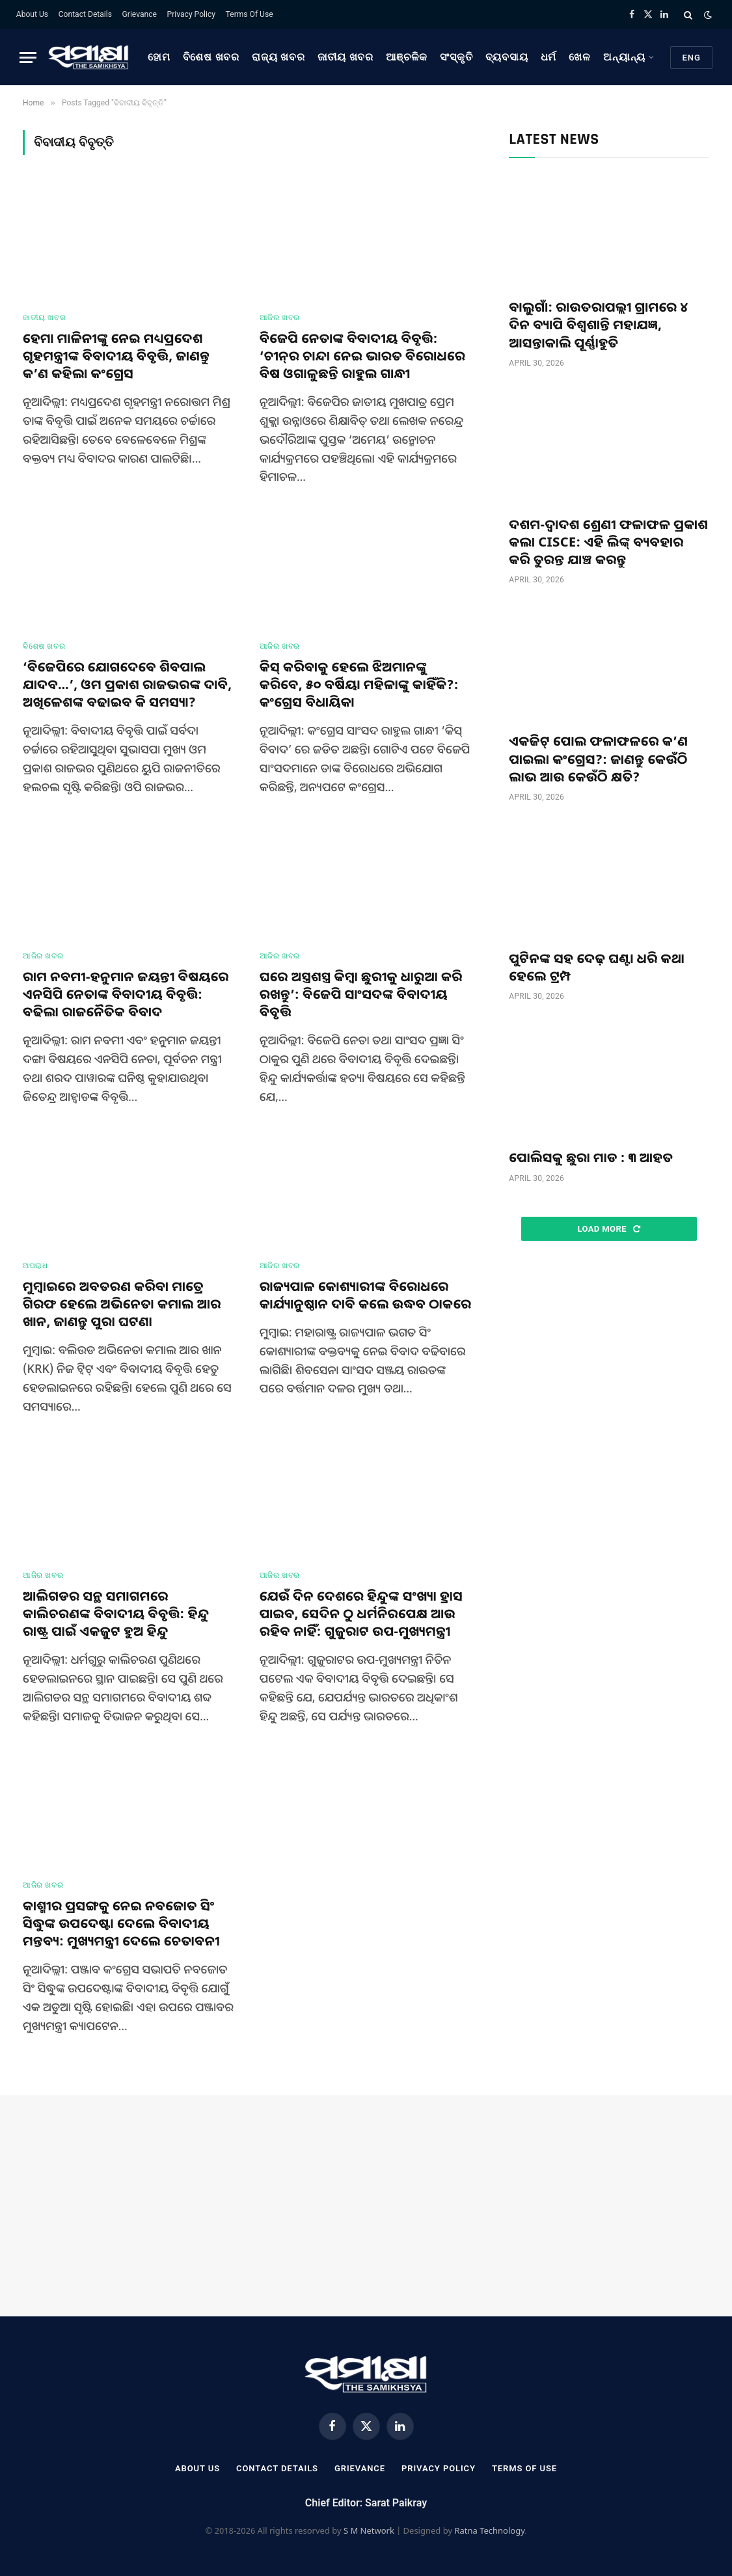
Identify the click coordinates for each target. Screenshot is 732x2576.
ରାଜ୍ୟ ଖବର (278, 57)
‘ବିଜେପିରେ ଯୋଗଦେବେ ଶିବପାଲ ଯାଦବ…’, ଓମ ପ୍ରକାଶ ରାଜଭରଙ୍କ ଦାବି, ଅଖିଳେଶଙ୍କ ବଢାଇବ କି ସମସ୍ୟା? (127, 684)
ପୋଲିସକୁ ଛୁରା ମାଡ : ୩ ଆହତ (591, 1157)
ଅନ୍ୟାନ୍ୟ (624, 57)
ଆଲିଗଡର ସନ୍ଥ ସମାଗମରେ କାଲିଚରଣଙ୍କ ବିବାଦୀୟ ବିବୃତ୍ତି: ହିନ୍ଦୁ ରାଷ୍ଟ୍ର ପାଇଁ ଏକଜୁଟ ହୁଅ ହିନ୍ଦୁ (116, 1613)
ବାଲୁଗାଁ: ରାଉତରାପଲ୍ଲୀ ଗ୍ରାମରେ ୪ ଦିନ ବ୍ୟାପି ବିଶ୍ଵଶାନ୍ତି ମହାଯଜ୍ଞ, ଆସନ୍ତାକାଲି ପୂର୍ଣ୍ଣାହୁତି (598, 324)
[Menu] (28, 57)
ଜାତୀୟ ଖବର (345, 57)
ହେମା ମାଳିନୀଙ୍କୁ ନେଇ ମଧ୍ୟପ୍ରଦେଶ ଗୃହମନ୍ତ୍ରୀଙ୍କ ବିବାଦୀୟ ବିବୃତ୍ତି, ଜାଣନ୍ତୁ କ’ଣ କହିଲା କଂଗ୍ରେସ (116, 355)
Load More (608, 1229)
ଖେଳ (580, 57)
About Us (32, 14)
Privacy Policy (191, 14)
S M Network (369, 2530)
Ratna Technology (489, 2530)
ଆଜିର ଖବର (280, 317)
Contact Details (85, 14)
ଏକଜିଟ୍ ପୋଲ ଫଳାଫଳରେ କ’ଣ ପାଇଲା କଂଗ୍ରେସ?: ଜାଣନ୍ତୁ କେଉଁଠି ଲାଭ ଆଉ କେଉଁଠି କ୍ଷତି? (598, 758)
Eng (691, 57)
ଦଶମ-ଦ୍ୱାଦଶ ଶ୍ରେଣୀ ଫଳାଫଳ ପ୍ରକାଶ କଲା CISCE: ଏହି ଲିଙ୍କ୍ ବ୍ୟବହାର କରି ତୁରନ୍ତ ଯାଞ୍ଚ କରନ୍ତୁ (608, 541)
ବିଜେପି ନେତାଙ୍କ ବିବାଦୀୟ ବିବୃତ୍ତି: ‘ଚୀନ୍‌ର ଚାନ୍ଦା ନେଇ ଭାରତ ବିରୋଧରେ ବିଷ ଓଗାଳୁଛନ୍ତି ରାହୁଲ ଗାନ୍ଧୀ (362, 355)
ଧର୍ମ (549, 57)
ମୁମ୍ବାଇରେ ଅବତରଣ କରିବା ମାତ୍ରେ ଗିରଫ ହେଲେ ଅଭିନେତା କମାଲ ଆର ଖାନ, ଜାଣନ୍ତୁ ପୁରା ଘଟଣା (122, 1303)
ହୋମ (159, 57)
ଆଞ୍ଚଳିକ (406, 57)
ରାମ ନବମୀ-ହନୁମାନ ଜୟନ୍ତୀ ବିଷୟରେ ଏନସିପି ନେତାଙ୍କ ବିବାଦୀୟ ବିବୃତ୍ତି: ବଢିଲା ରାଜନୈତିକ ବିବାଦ (126, 994)
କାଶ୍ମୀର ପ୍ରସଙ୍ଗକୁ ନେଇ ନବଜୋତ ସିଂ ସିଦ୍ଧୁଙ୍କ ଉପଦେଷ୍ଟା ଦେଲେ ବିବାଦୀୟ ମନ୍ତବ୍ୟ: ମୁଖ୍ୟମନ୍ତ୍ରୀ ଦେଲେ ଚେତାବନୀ (121, 1923)
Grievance (139, 14)
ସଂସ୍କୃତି (456, 57)
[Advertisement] (609, 1351)
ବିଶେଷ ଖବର (211, 57)
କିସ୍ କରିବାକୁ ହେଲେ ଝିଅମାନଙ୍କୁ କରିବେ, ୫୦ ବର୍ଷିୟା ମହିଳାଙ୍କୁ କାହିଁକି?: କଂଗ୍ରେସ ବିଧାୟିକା (359, 684)
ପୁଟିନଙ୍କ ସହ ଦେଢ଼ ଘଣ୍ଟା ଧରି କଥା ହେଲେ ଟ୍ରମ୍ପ (597, 966)
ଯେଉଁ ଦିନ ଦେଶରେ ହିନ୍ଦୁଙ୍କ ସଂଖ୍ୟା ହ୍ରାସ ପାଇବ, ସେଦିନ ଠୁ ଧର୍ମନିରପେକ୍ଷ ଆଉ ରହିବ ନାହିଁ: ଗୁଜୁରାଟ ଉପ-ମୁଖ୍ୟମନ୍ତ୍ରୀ (361, 1613)
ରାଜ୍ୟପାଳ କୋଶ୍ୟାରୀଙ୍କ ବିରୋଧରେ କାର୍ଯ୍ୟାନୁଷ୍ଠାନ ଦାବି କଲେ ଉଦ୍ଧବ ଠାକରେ (366, 1294)
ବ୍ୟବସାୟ (506, 57)
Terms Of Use (249, 14)
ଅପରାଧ (35, 1265)
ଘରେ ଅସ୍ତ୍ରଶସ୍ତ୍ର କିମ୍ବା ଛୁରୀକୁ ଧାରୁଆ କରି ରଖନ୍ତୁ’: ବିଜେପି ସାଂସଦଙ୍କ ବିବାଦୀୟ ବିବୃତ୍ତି (361, 994)
